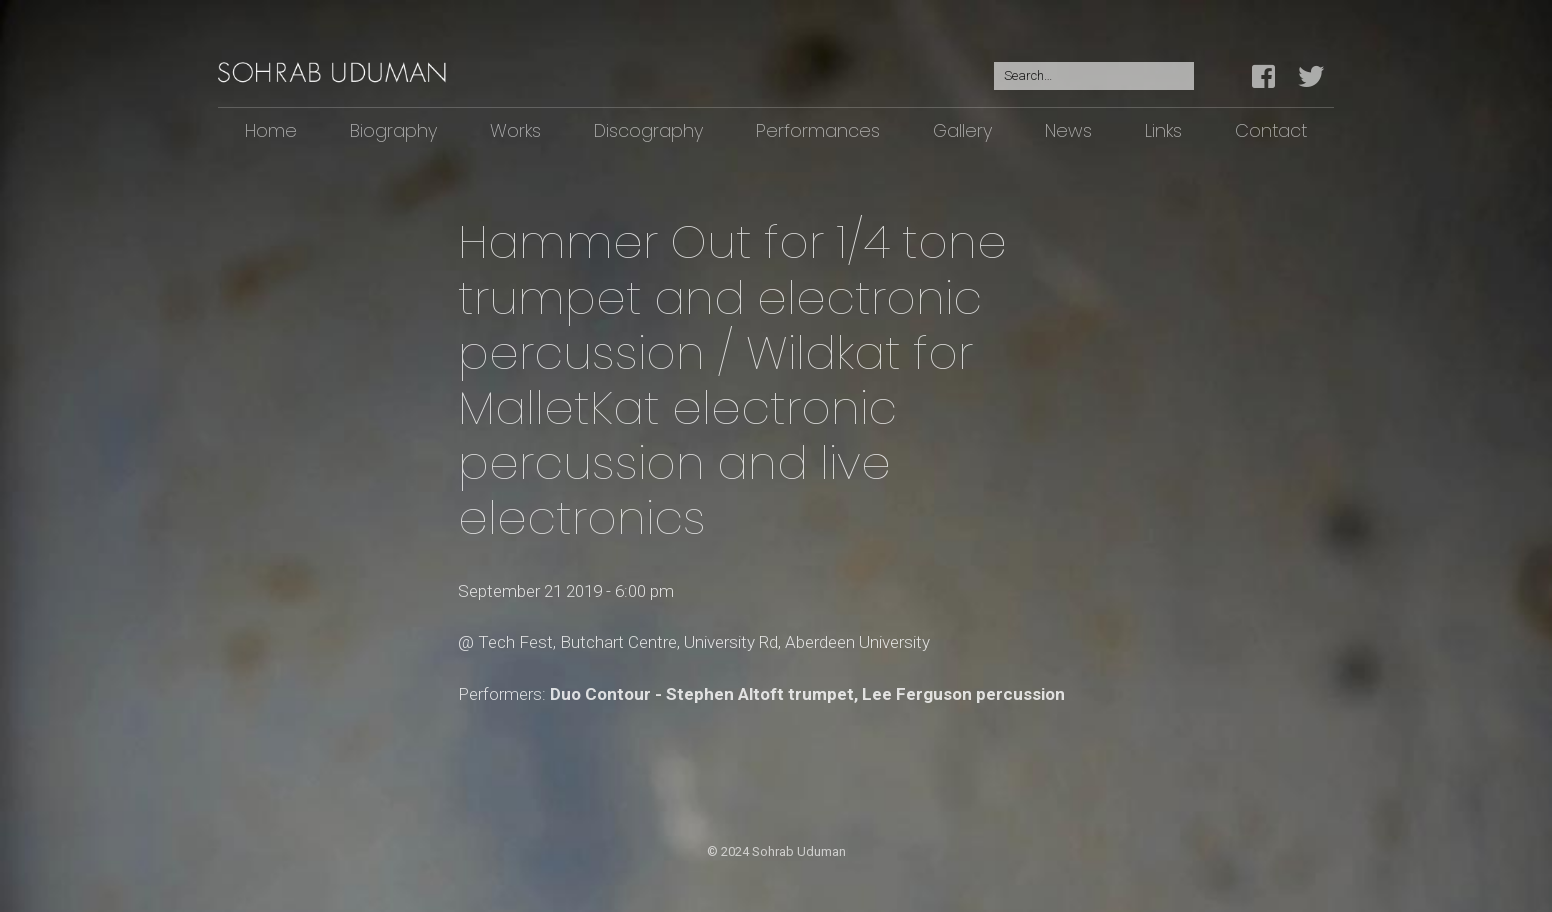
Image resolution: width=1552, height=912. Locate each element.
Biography (393, 130)
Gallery (962, 130)
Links (1163, 130)
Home (271, 130)
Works (515, 130)
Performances (818, 130)
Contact (1271, 130)
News (1068, 130)
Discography (648, 130)
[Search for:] (1094, 76)
